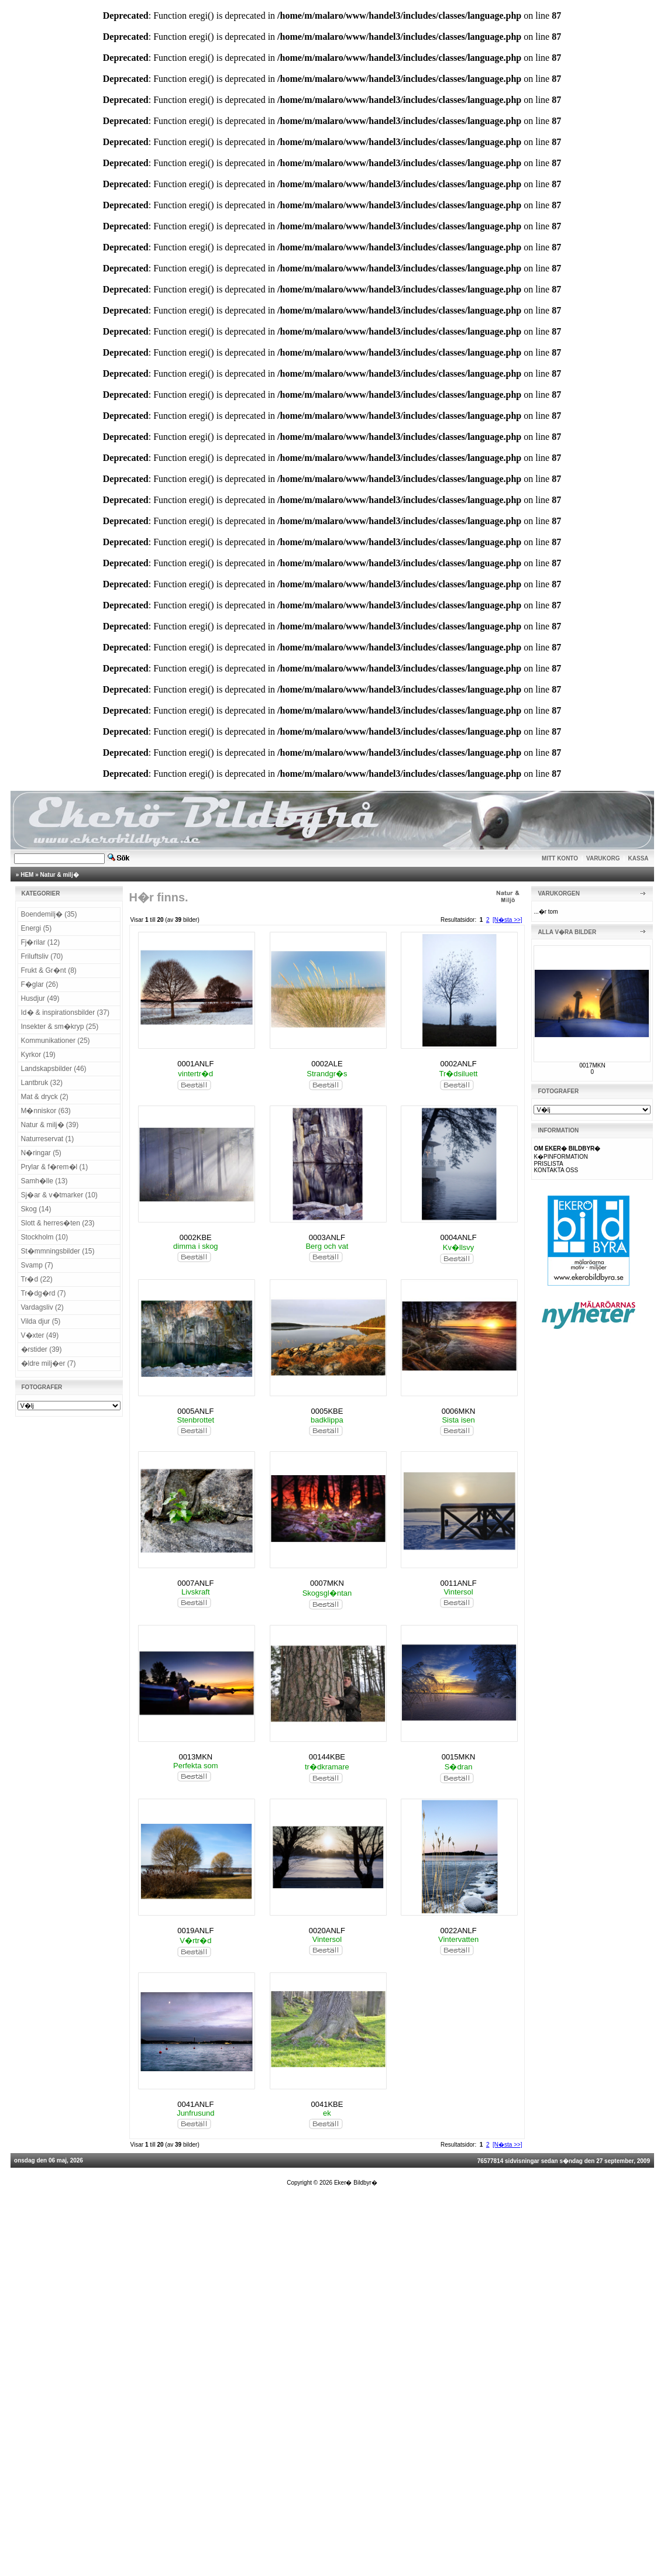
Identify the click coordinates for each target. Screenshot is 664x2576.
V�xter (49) (40, 1335)
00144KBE (327, 1756)
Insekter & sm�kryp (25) (60, 1026)
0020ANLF (327, 1930)
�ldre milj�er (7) (48, 1363)
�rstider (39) (41, 1349)
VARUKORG (603, 858)
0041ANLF (195, 2104)
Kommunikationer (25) (55, 1040)
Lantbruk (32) (42, 1083)
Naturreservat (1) (47, 1139)
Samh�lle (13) (44, 1181)
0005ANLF (195, 1411)
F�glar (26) (40, 984)
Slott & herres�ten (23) (58, 1223)
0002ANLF (458, 1063)
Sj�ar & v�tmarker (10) (59, 1195)
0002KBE (196, 1237)
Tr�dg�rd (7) (43, 1293)
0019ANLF (195, 1930)
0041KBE (327, 2104)
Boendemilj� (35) (49, 914)
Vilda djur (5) (41, 1321)
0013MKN (195, 1756)
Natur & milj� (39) (50, 1125)
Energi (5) (36, 928)
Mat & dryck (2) (44, 1097)
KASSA (638, 858)
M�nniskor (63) (46, 1111)
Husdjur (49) (40, 998)
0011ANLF (458, 1583)
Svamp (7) (37, 1265)
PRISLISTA (548, 1163)
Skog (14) (36, 1209)
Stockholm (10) (44, 1237)
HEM (26, 875)
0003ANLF (327, 1237)
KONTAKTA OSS (556, 1170)
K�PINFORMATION (561, 1156)
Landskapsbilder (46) (54, 1069)
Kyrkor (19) (38, 1055)
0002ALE (327, 1063)
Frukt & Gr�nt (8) (49, 970)
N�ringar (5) (41, 1153)
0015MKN (459, 1756)
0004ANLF (458, 1237)
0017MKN (592, 1065)
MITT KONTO (560, 858)
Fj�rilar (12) (40, 942)
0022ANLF (458, 1930)
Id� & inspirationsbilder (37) (65, 1012)
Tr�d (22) (37, 1279)
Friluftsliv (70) (42, 956)
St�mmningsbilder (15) (58, 1251)
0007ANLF (195, 1583)
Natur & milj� (59, 875)
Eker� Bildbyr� (355, 2182)
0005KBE (327, 1411)
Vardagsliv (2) (42, 1307)
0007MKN (327, 1583)
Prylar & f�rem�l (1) (54, 1167)
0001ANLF (195, 1063)
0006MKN (459, 1411)
